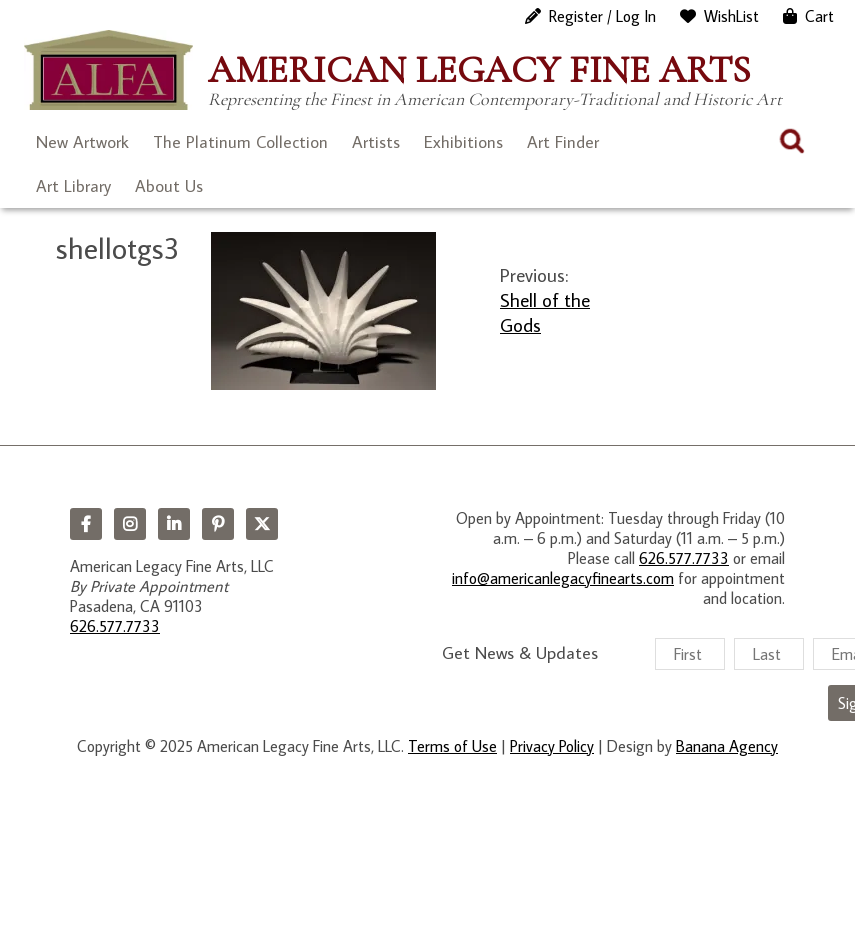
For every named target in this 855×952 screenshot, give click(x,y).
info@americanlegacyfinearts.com (563, 578)
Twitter (262, 524)
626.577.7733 (115, 626)
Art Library (73, 186)
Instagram (130, 524)
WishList (731, 16)
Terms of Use (452, 746)
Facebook (86, 524)
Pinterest (218, 524)
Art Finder (563, 142)
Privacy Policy (552, 746)
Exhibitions (463, 142)
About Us (169, 186)
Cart (819, 16)
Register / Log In (602, 16)
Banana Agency (727, 746)
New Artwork (82, 142)
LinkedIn (174, 524)
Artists (376, 142)
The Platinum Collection (240, 142)
